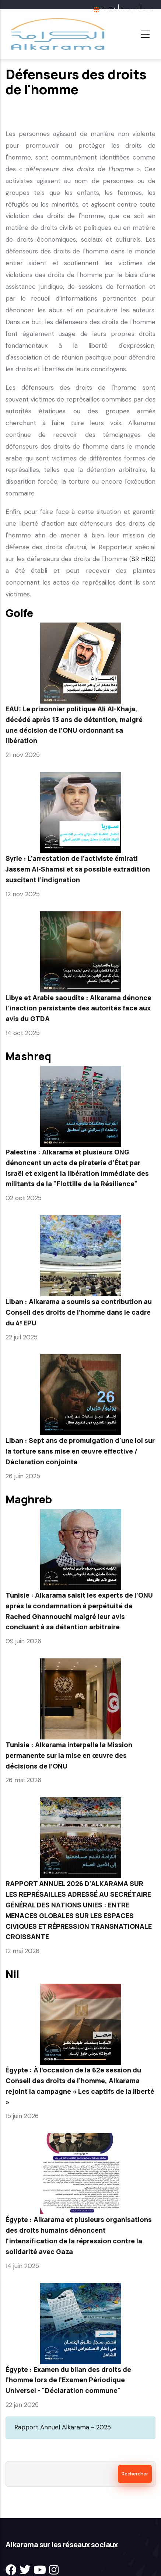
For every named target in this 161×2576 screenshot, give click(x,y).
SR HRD (142, 559)
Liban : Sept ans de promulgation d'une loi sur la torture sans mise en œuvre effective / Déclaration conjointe (80, 1451)
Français (129, 9)
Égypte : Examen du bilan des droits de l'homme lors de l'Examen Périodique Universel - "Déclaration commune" (68, 2380)
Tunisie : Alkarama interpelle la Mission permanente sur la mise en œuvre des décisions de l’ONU (69, 1755)
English (108, 9)
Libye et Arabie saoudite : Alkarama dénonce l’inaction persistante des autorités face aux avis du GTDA (78, 1008)
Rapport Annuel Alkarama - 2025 (62, 2427)
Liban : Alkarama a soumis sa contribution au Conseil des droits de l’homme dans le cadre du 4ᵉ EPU (79, 1312)
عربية (148, 9)
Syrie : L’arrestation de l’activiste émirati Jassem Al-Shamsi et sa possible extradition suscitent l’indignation (78, 869)
